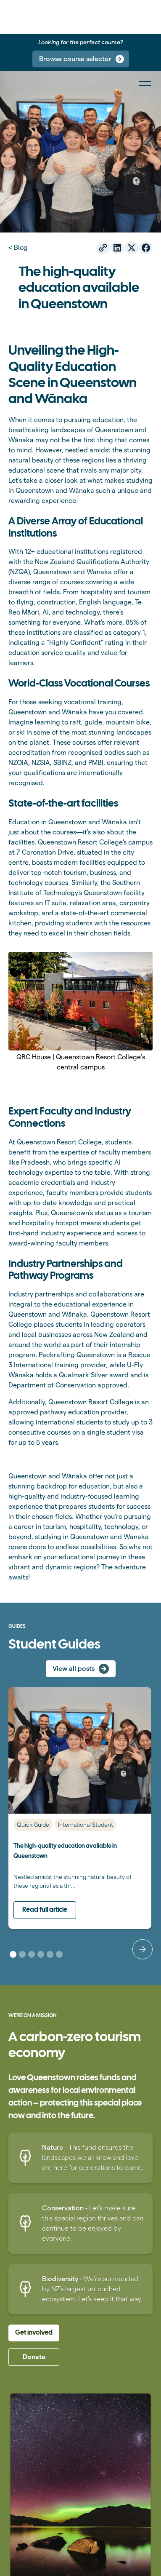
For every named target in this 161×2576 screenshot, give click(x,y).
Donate (34, 2356)
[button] (142, 1949)
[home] (5, 17)
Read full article (44, 1910)
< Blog (18, 247)
